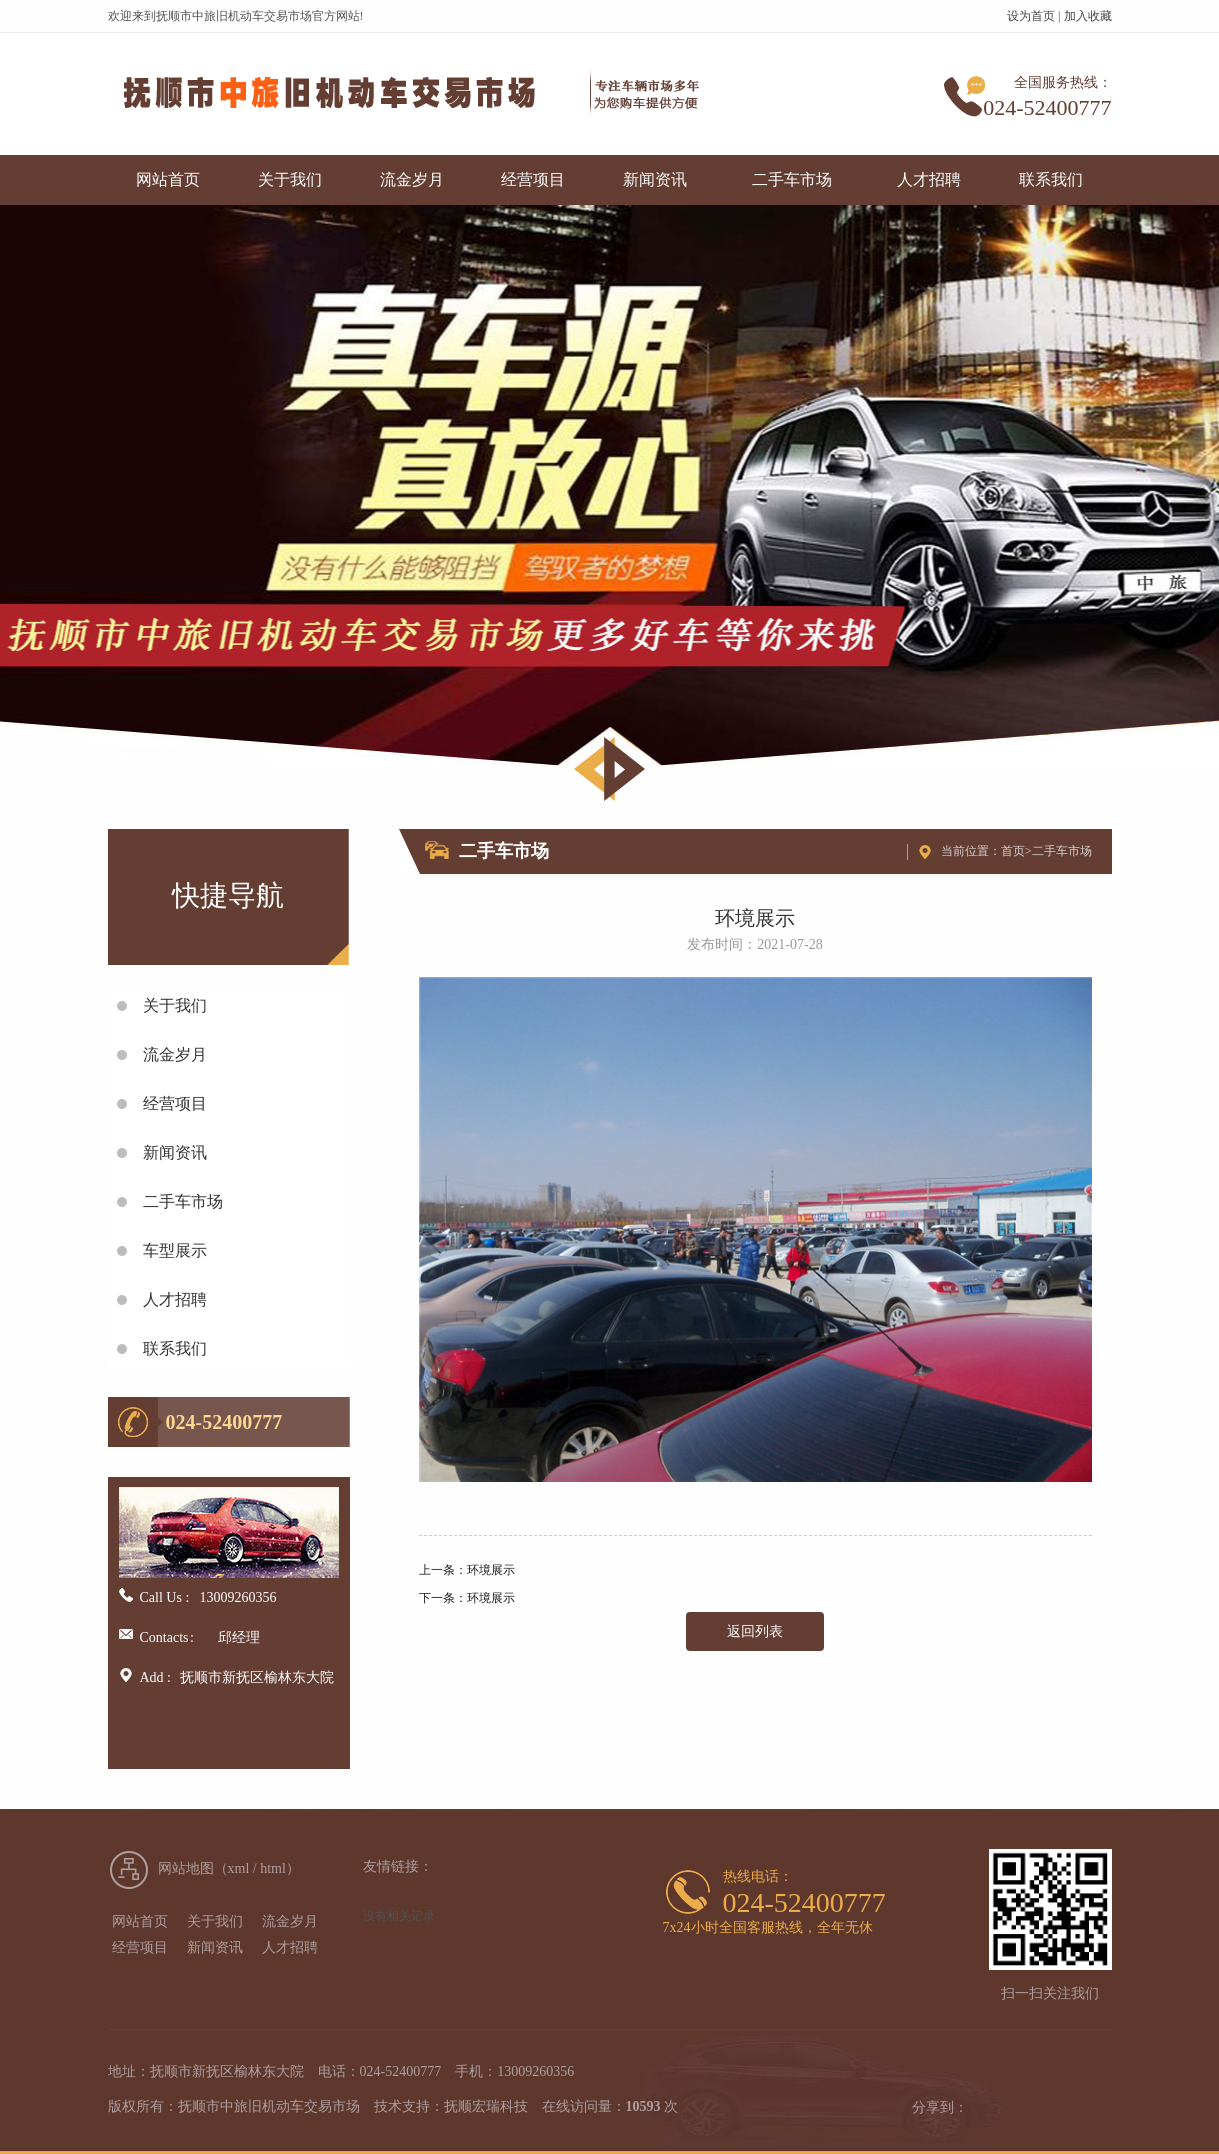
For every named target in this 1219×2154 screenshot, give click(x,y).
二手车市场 (792, 179)
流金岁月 (412, 179)
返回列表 (755, 1631)
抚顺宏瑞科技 (486, 2106)
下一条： (443, 1598)
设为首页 (1031, 16)
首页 (1013, 851)
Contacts (159, 1637)
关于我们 (290, 179)
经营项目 (533, 179)
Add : (156, 1677)
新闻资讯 (655, 179)
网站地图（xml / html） (229, 1868)
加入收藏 (1088, 16)
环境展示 (491, 1570)
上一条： (443, 1570)
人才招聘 (929, 179)
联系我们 (1051, 179)
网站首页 (168, 179)
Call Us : (165, 1597)
